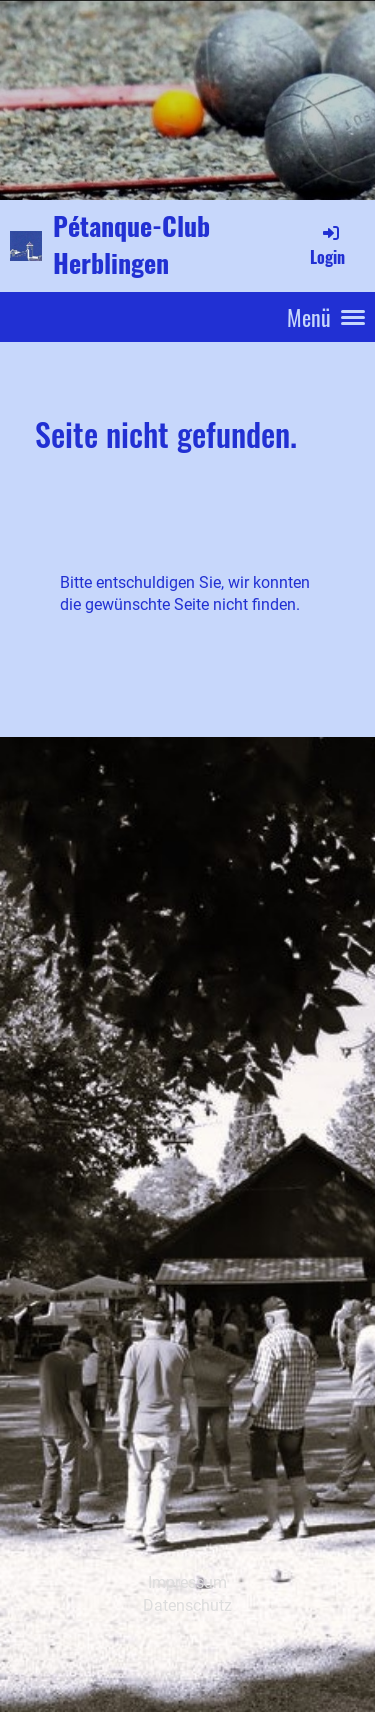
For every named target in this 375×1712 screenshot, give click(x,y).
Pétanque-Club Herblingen (131, 245)
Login (327, 245)
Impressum (187, 1582)
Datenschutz (187, 1605)
